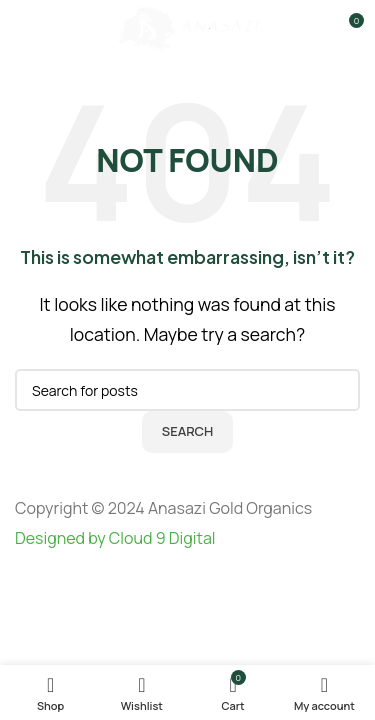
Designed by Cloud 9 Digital (115, 538)
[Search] (187, 390)
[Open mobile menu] (18, 28)
